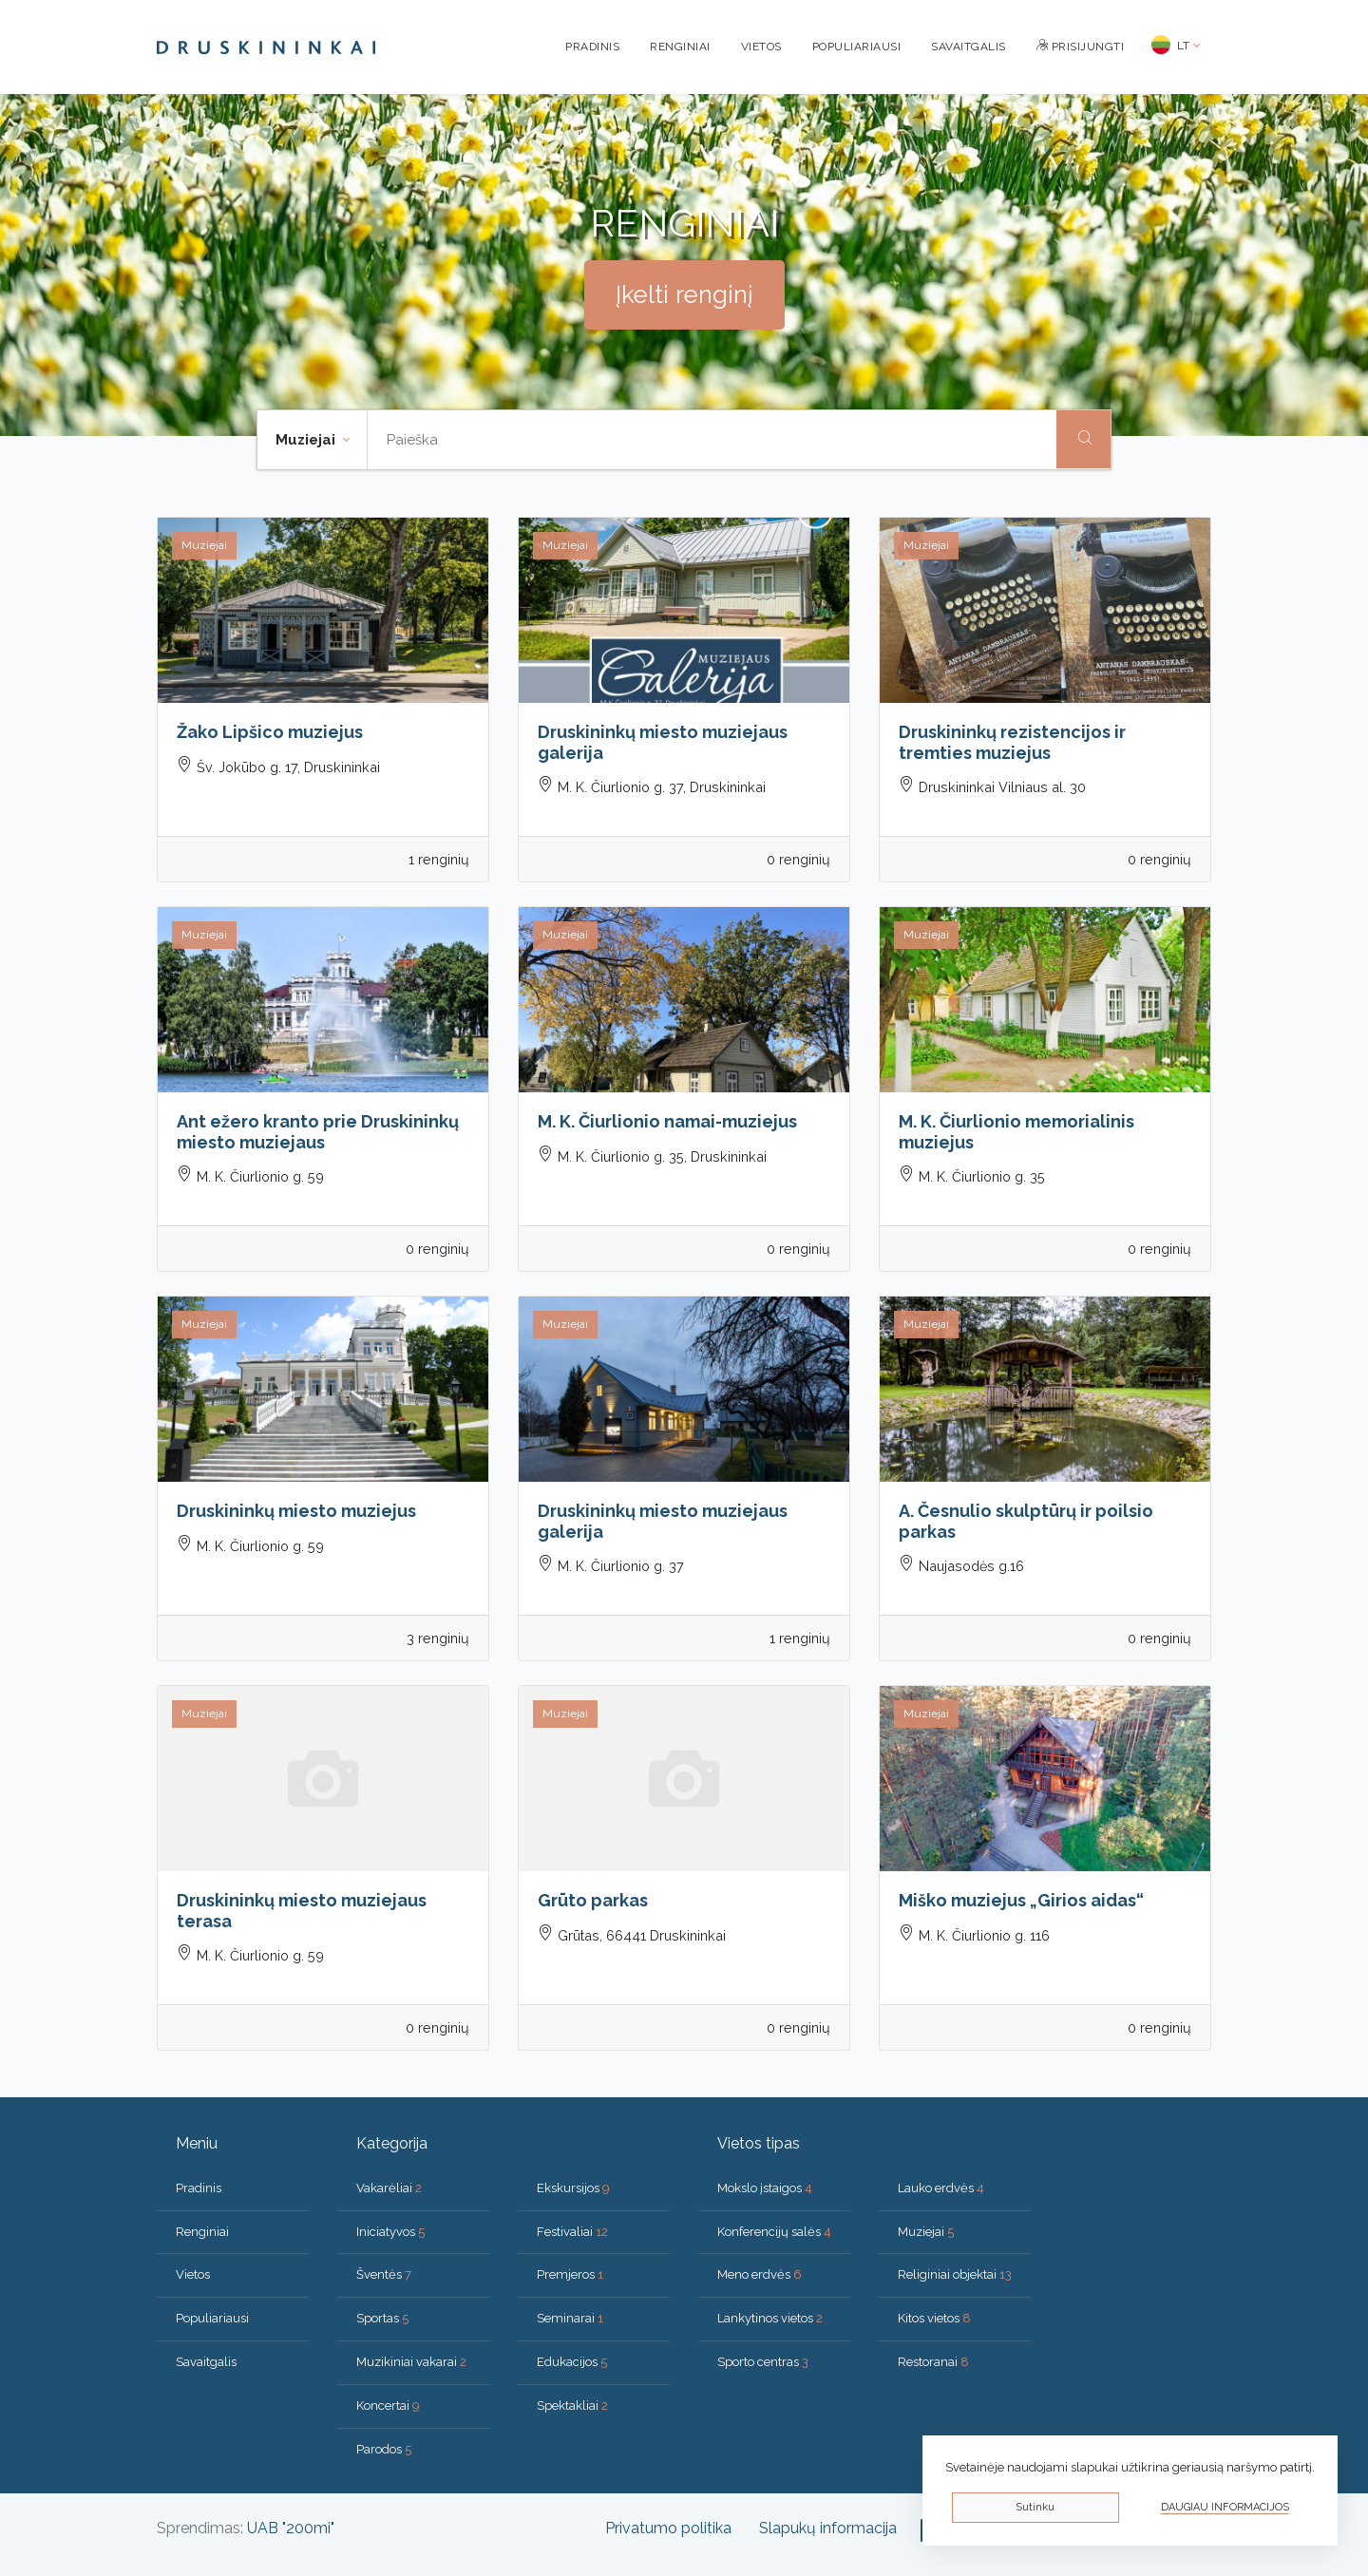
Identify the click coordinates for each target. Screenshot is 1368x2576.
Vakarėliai (389, 2188)
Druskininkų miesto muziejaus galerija (663, 742)
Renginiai (680, 46)
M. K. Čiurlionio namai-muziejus (667, 1121)
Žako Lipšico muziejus (270, 732)
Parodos (383, 2449)
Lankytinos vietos (770, 2318)
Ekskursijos (573, 2188)
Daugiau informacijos (1225, 2507)
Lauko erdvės (941, 2188)
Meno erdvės (759, 2274)
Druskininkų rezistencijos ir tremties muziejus (1012, 742)
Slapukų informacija (828, 2528)
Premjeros (570, 2274)
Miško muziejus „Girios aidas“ (1021, 1900)
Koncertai (388, 2405)
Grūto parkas (593, 1900)
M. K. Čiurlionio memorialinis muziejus (1016, 1131)
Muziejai (926, 2232)
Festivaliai (572, 2232)
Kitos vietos (934, 2318)
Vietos (761, 46)
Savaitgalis (968, 46)
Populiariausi (857, 46)
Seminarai (570, 2318)
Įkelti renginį (684, 294)
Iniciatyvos (390, 2232)
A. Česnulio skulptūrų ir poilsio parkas (1026, 1521)
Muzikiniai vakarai (411, 2362)
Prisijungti (1080, 46)
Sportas (382, 2318)
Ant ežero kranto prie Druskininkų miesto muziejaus (318, 1131)
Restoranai (933, 2362)
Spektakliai (572, 2405)
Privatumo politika (668, 2528)
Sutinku (1035, 2507)
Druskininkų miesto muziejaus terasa (302, 1910)
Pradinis (592, 46)
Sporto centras (762, 2362)
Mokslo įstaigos (764, 2188)
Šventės (383, 2274)
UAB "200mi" (290, 2528)
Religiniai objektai (955, 2274)
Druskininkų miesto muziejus (296, 1511)
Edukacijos (572, 2362)
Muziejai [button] (307, 439)
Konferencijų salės (774, 2232)
